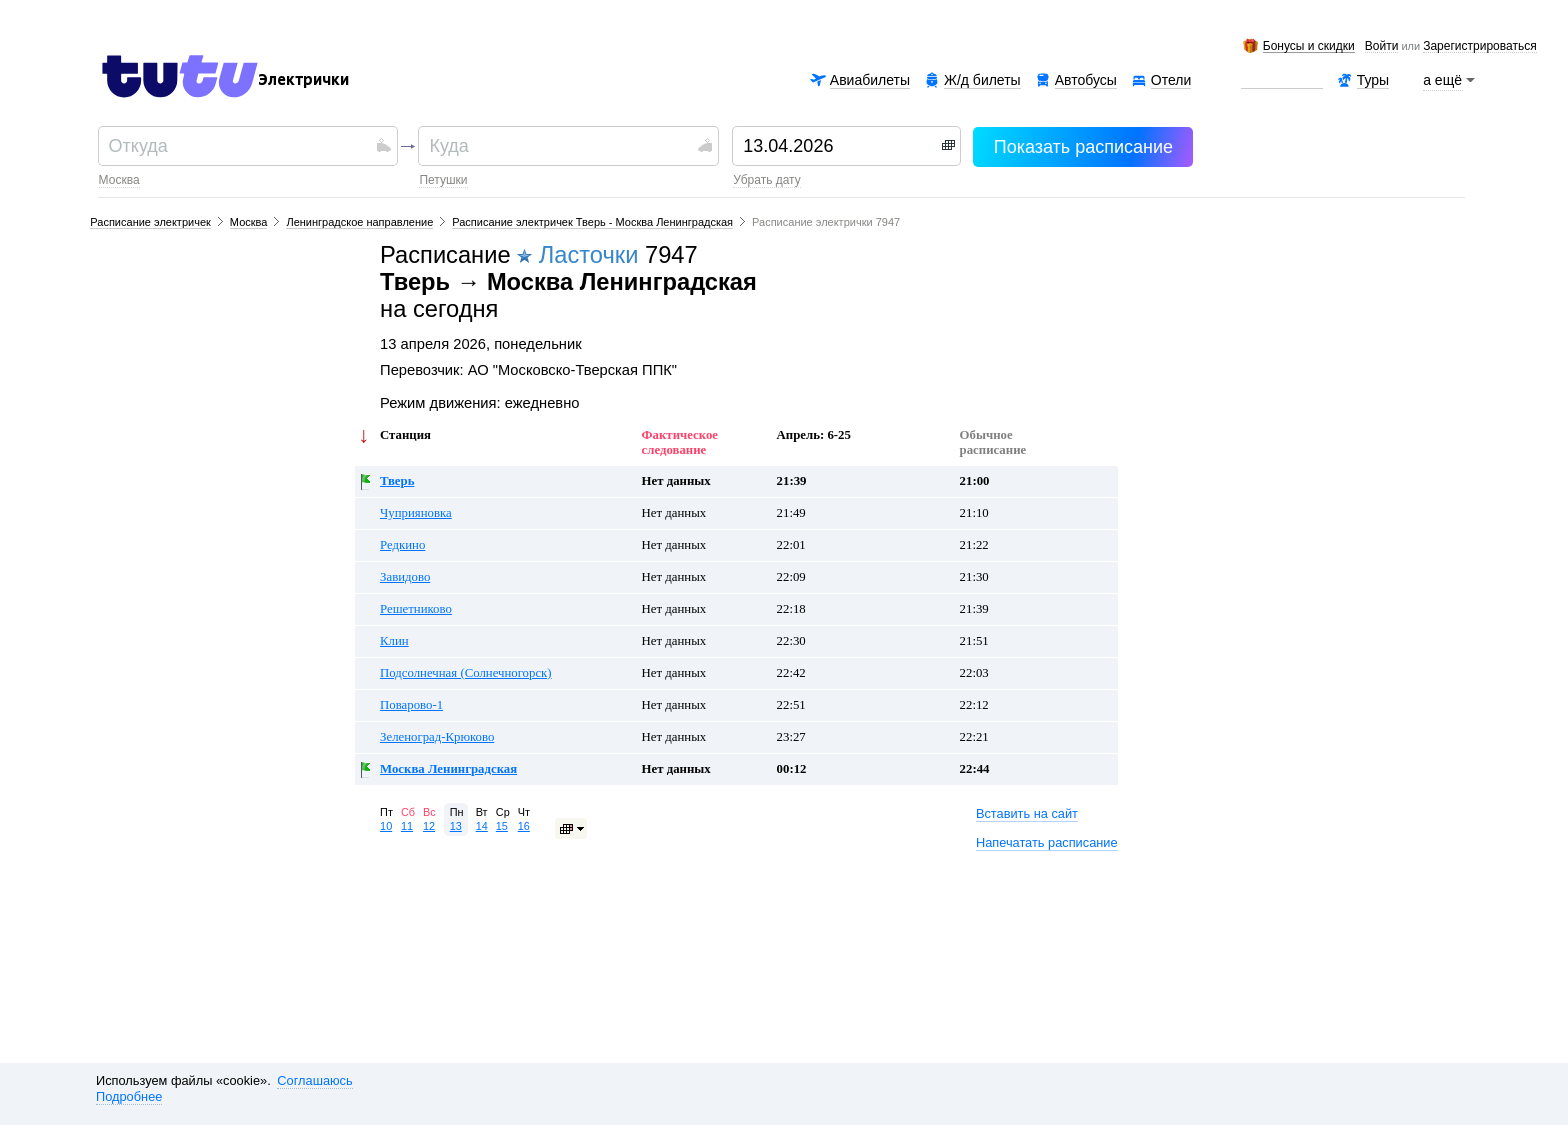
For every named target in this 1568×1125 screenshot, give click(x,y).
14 (482, 826)
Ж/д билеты (982, 80)
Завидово (405, 577)
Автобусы (1086, 80)
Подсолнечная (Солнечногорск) (466, 673)
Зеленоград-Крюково (437, 737)
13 (456, 826)
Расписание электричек (150, 222)
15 (502, 826)
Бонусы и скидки (1309, 46)
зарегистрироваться (1479, 47)
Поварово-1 (411, 705)
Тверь (397, 481)
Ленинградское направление (359, 222)
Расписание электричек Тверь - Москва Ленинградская (592, 222)
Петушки (443, 180)
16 (524, 826)
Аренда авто (1281, 80)
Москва (119, 180)
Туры (1373, 80)
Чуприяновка (416, 513)
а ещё (1443, 80)
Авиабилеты (870, 80)
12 (429, 826)
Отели (1171, 80)
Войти (1382, 47)
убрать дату (766, 180)
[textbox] (240, 146)
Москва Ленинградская (448, 769)
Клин (394, 641)
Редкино (402, 545)
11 (407, 826)
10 (386, 826)
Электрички (303, 80)
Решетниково (416, 609)
